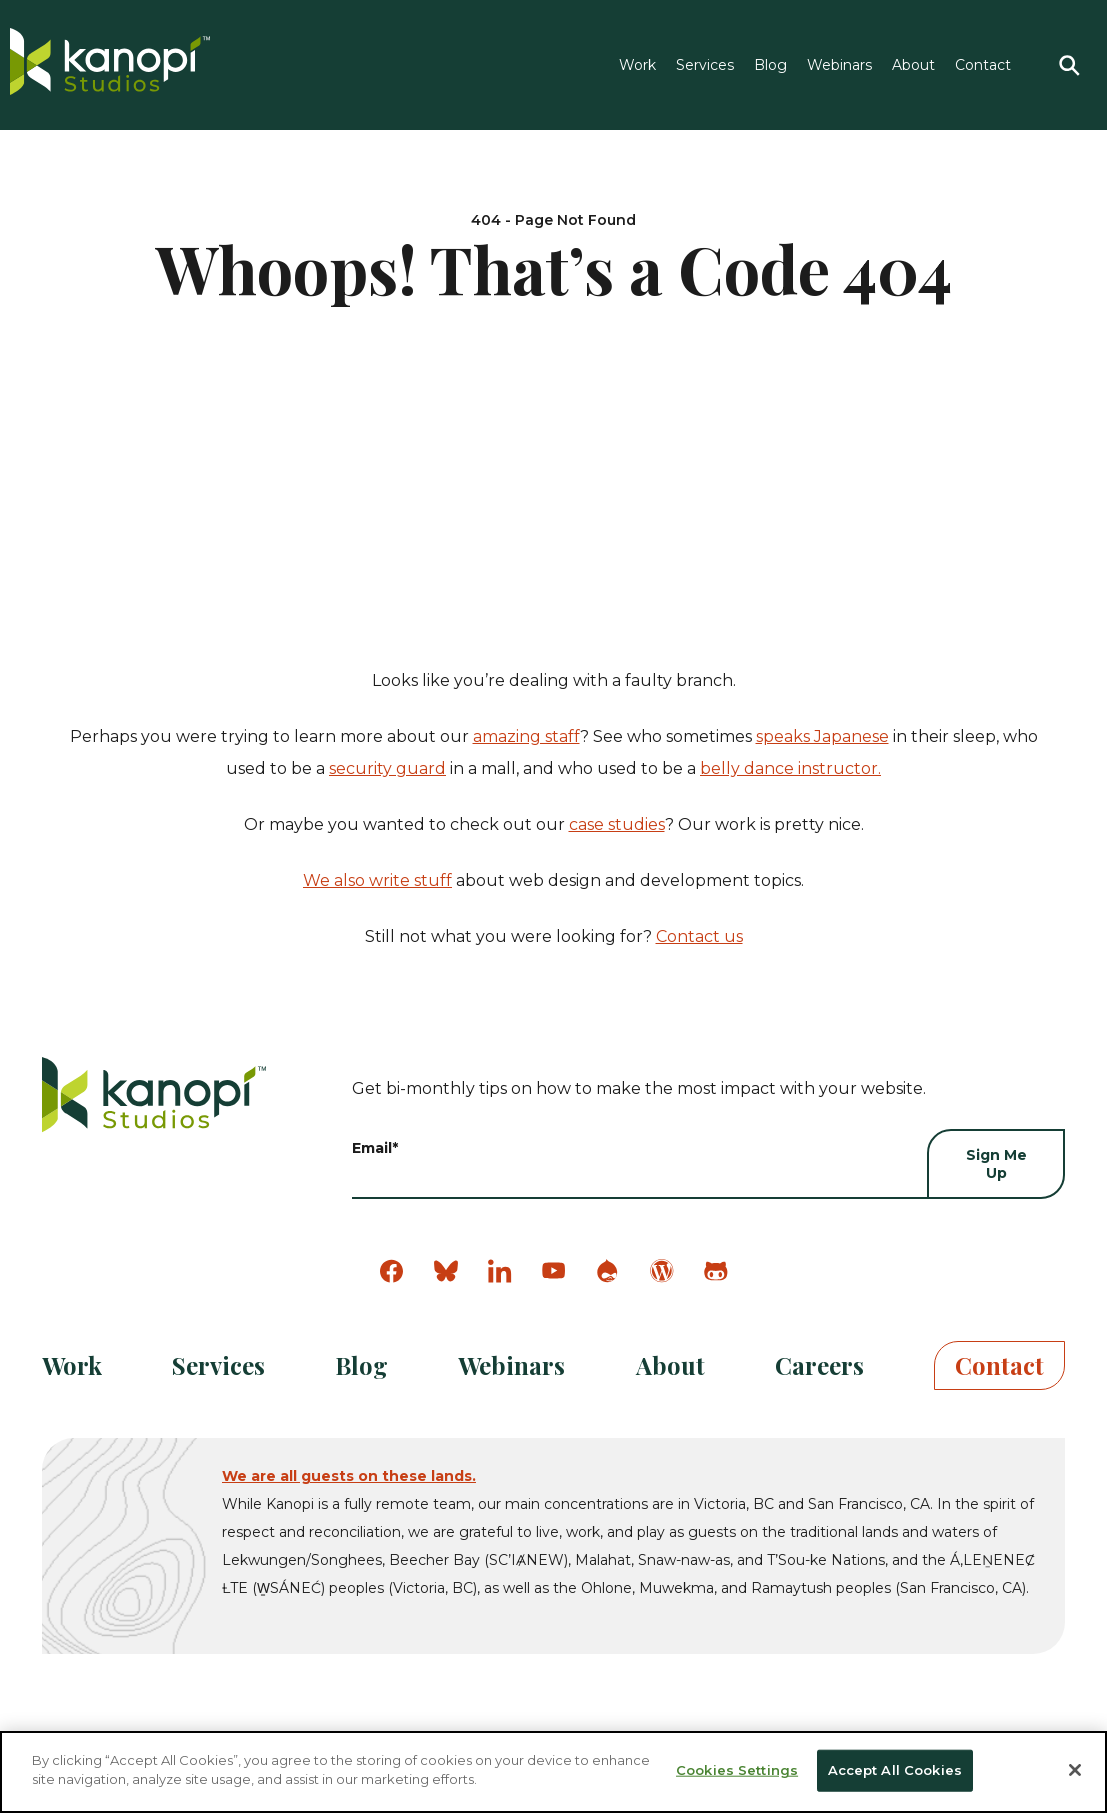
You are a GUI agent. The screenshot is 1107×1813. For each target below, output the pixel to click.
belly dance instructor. (790, 768)
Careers (819, 1365)
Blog (770, 65)
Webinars (839, 65)
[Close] (1075, 1770)
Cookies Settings (737, 1770)
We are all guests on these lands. (349, 1476)
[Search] (1069, 65)
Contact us (699, 936)
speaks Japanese (822, 736)
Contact (983, 65)
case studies (617, 824)
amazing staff (526, 736)
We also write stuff (377, 880)
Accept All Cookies (895, 1770)
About (913, 65)
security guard (387, 768)
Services (705, 65)
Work (637, 65)
